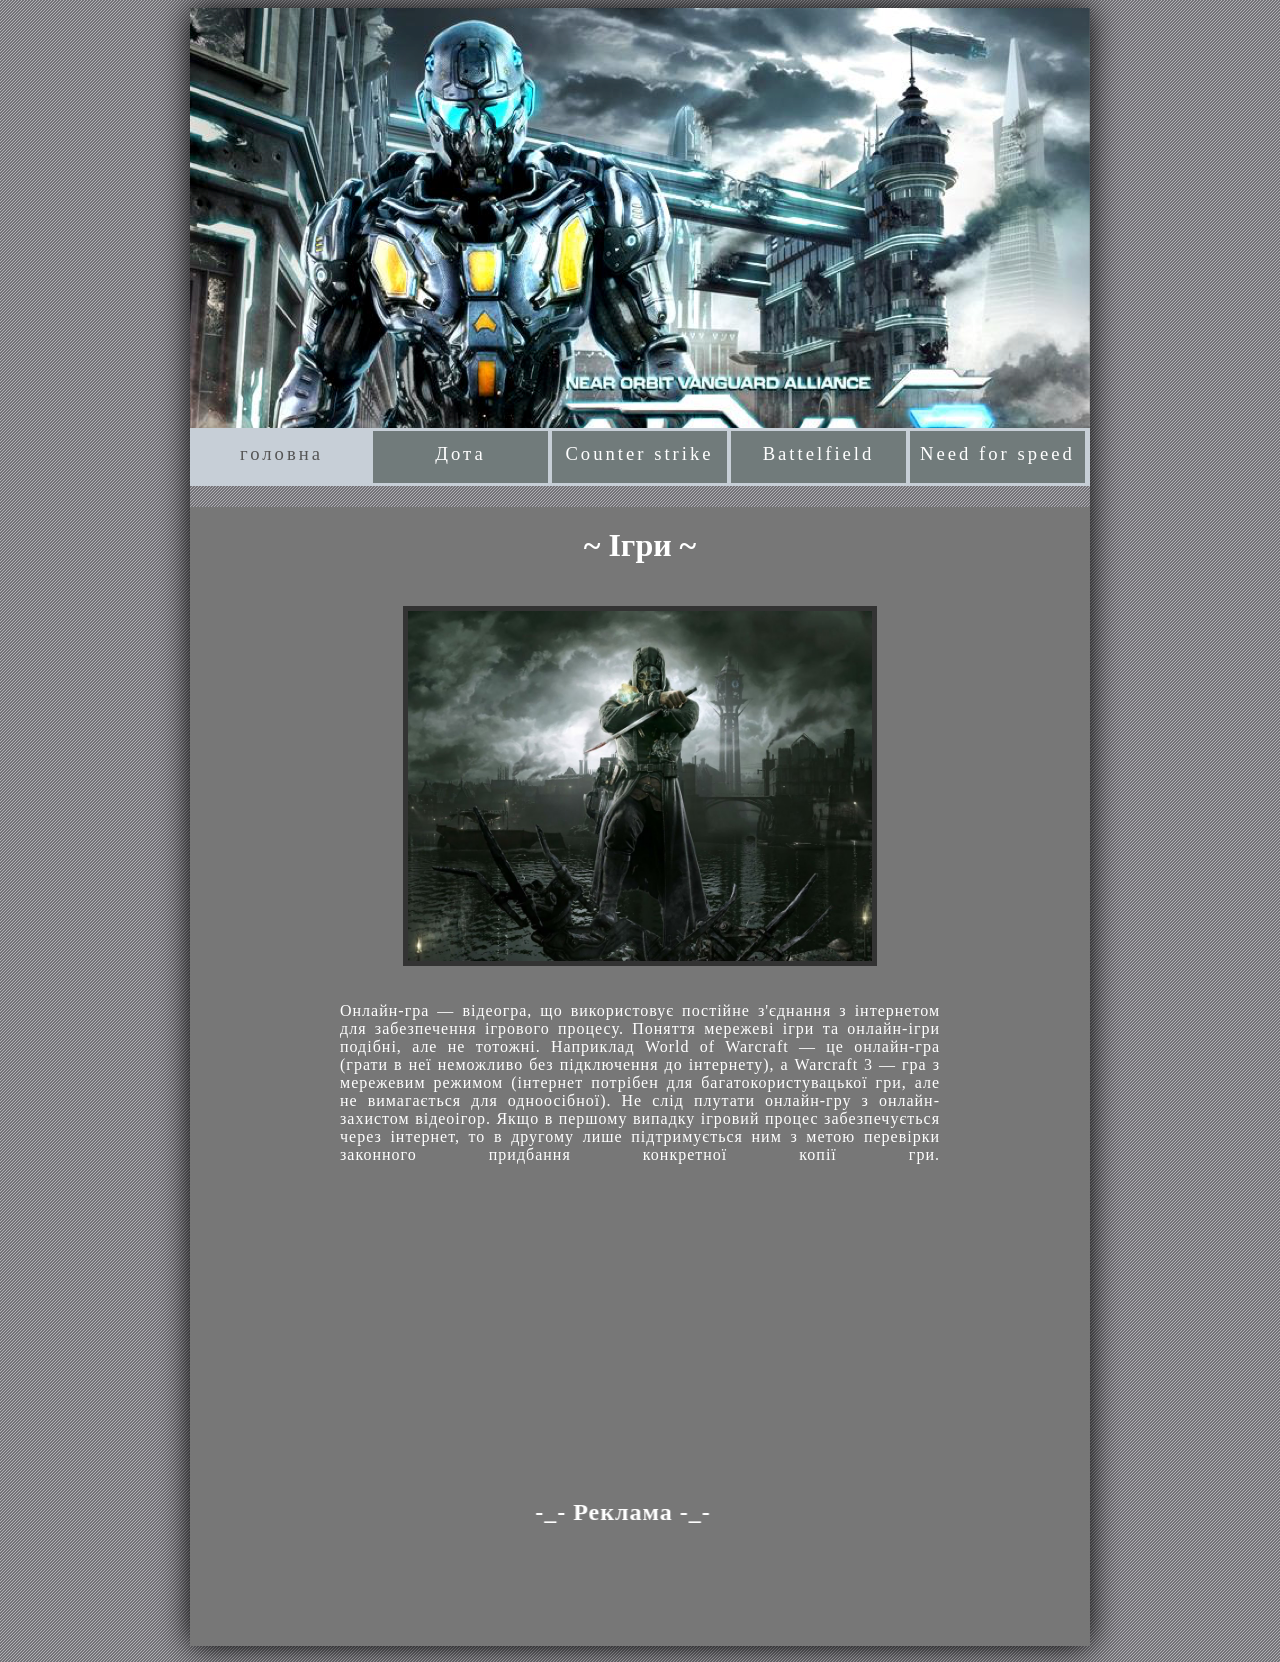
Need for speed (997, 453)
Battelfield (819, 453)
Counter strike (639, 453)
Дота (460, 453)
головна (281, 453)
